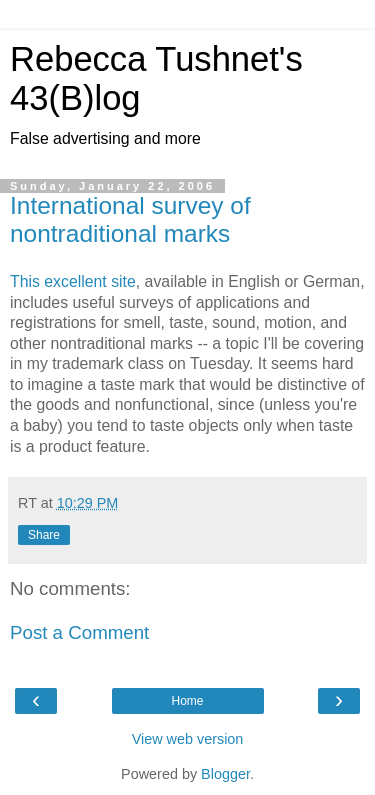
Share (44, 535)
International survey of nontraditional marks (130, 219)
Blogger (225, 774)
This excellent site (73, 281)
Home (187, 701)
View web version (188, 739)
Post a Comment (79, 632)
